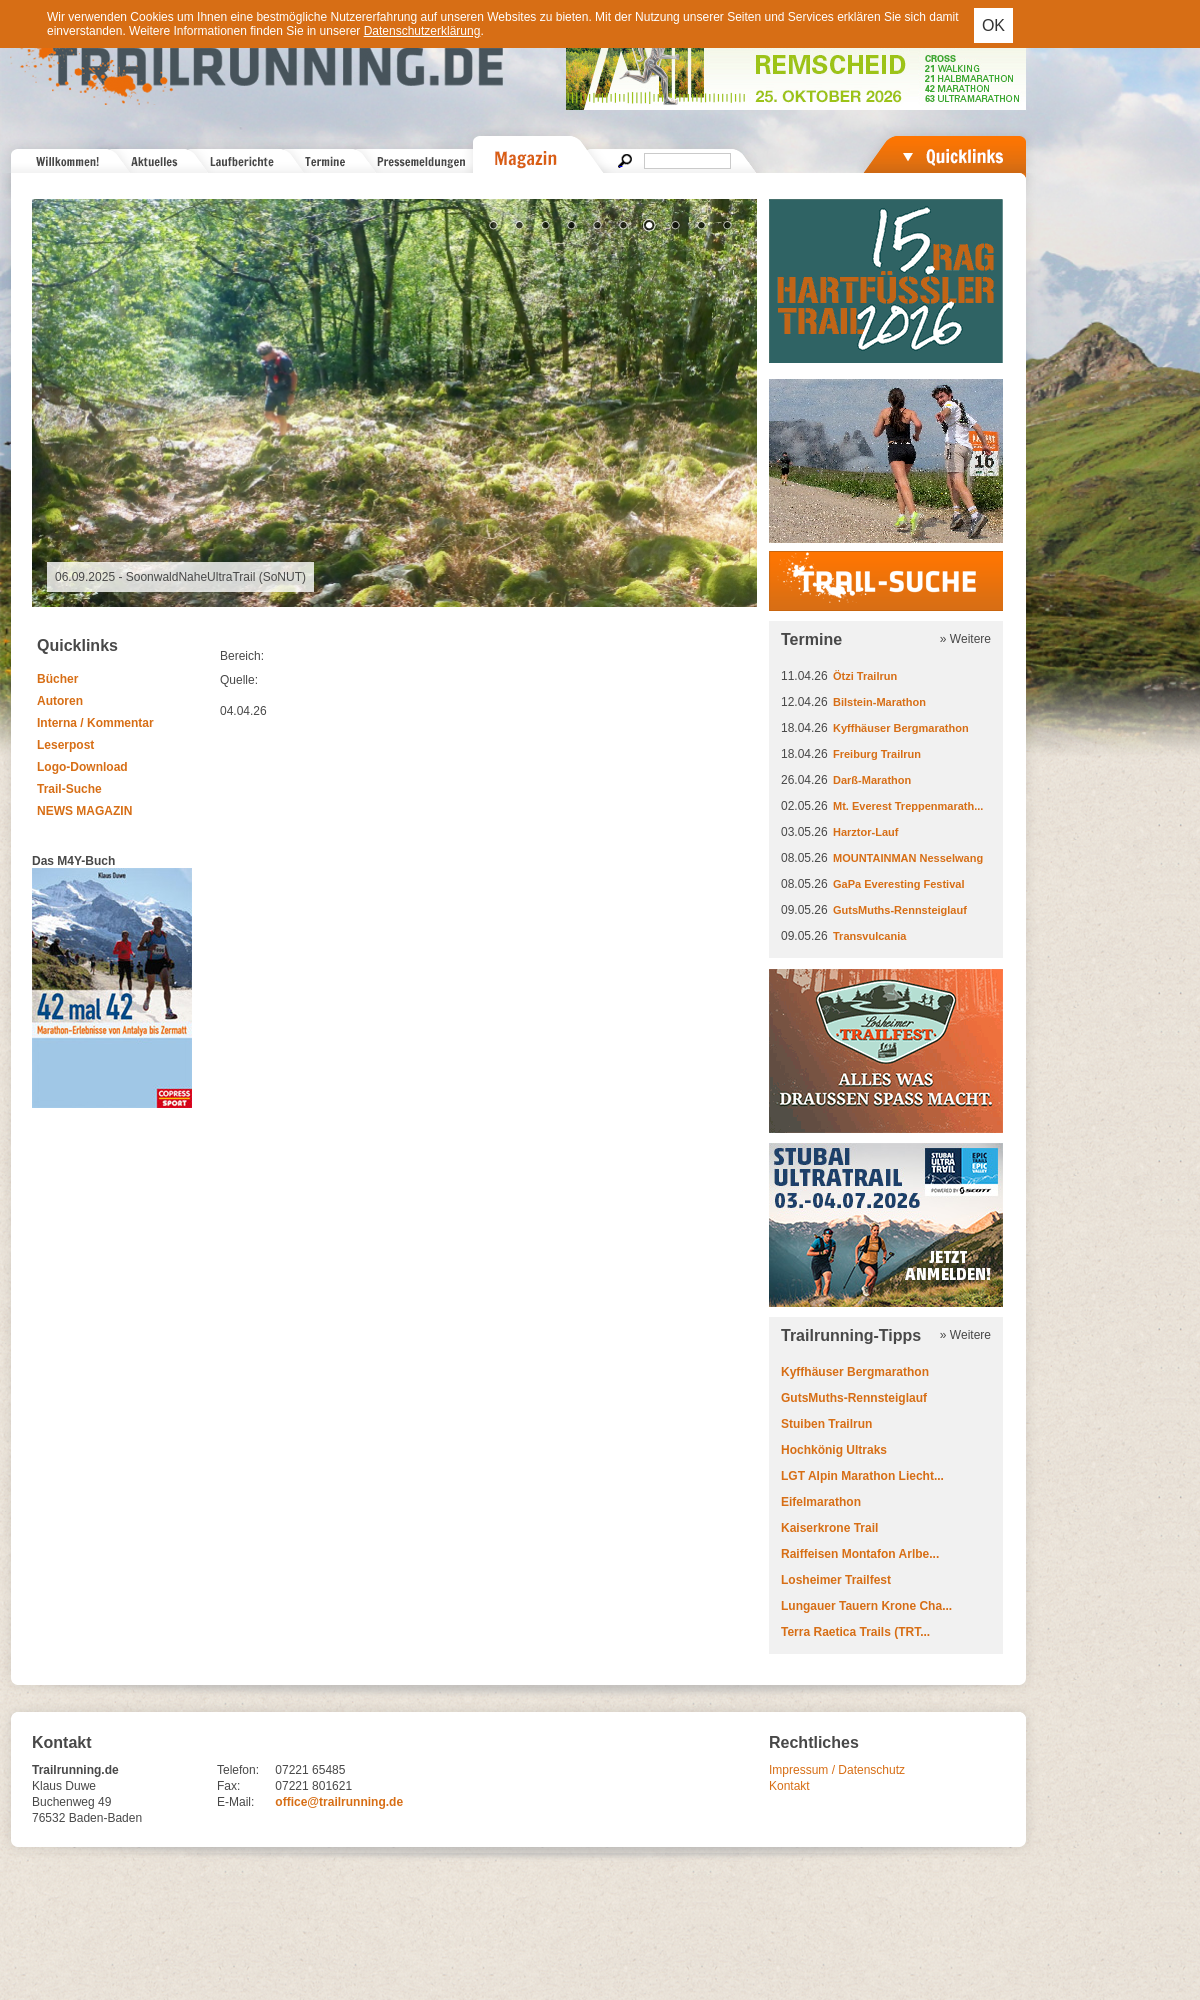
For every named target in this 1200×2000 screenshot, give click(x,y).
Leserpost (65, 745)
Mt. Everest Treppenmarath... (908, 806)
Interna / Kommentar (95, 723)
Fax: (228, 1786)
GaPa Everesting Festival (898, 884)
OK (993, 25)
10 (727, 227)
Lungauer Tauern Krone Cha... (866, 1606)
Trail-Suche (69, 789)
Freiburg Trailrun (877, 754)
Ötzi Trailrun (865, 676)
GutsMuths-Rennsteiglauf (900, 910)
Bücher (57, 679)
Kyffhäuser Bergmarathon (901, 728)
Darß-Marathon (872, 780)
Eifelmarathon (821, 1502)
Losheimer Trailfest (836, 1580)
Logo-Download (82, 767)
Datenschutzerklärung (422, 31)
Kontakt (789, 1786)
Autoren (60, 701)
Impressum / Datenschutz (837, 1770)
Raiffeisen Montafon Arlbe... (860, 1554)
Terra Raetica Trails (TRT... (855, 1632)
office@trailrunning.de (339, 1802)
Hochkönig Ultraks (834, 1450)
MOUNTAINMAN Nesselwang (908, 858)
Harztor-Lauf (865, 832)
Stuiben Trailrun (826, 1424)
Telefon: (238, 1770)
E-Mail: (235, 1802)
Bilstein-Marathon (879, 702)
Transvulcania (869, 936)
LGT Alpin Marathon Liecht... (862, 1476)
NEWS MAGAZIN (84, 811)
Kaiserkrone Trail (829, 1528)
